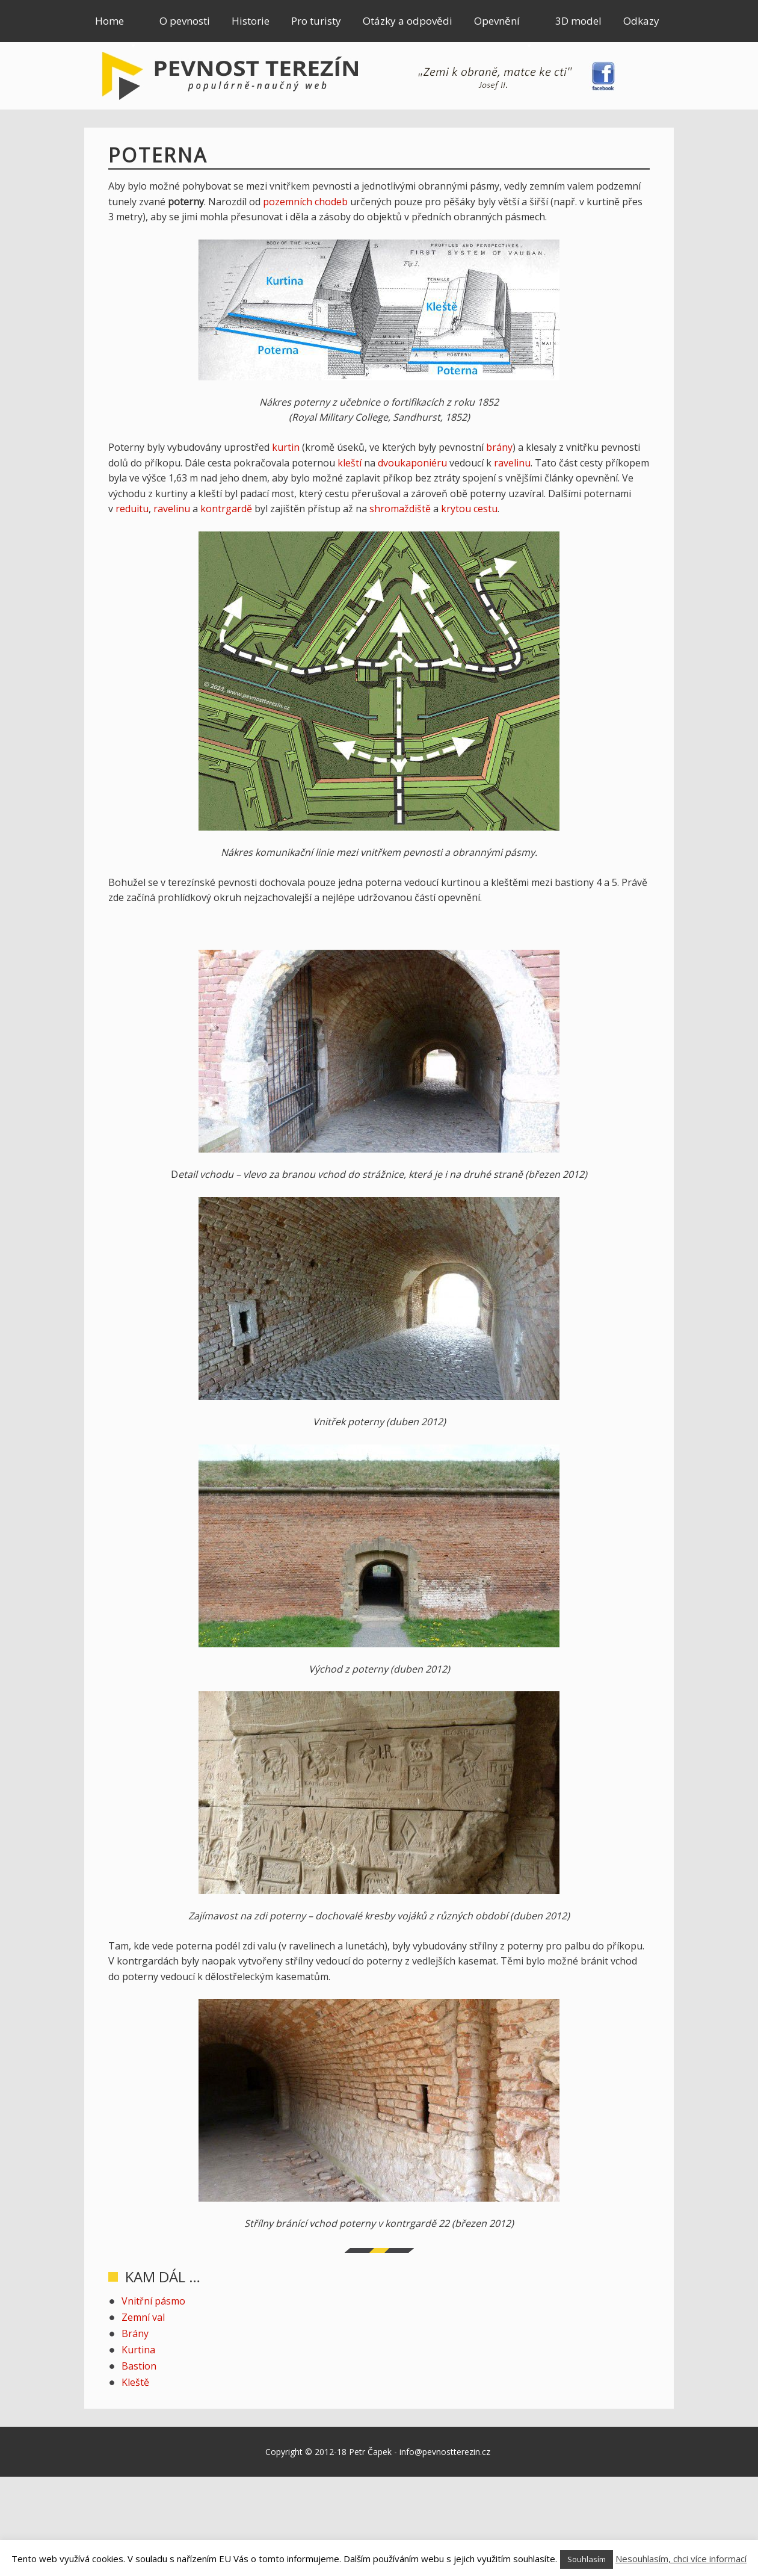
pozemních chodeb (305, 201)
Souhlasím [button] (586, 2559)
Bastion (139, 2366)
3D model (578, 21)
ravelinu (512, 462)
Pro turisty (316, 21)
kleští (349, 462)
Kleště (135, 2382)
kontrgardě (226, 508)
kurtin (286, 447)
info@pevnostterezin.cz (444, 2451)
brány (499, 447)
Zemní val (143, 2317)
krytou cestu (469, 508)
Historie (251, 21)
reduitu (132, 508)
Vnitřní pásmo (153, 2301)
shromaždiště (400, 508)
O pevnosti (184, 21)
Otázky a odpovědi (407, 21)
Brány (135, 2333)
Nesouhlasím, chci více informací (681, 2559)
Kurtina (138, 2349)
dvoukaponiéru (412, 462)
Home (116, 28)
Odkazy (641, 21)
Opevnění (504, 28)
